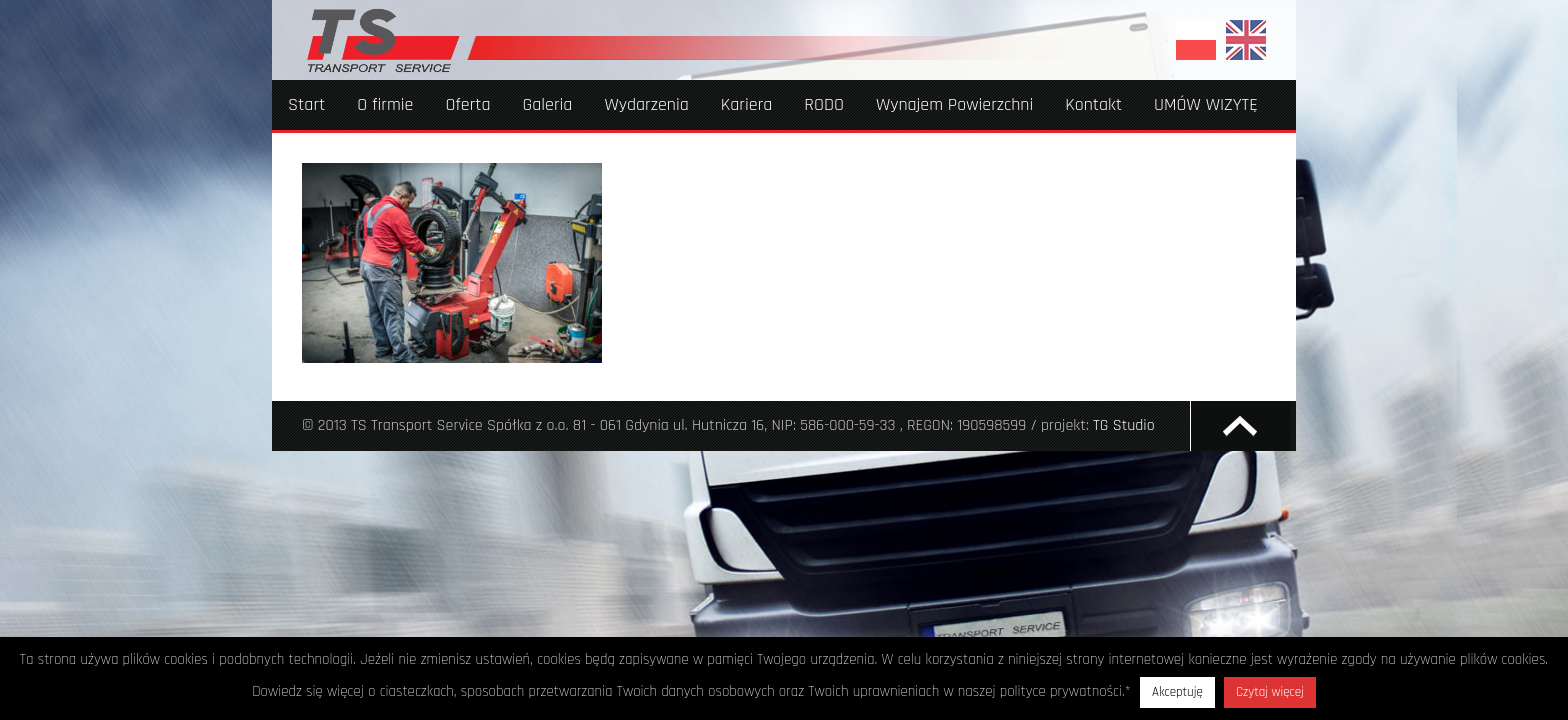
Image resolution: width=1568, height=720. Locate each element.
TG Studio (1124, 425)
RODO (824, 104)
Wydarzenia (646, 104)
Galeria (548, 104)
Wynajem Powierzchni (954, 104)
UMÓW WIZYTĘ (1206, 104)
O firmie (385, 104)
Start (306, 104)
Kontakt (1093, 104)
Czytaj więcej (1270, 692)
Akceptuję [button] (1177, 692)
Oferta (467, 104)
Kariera (747, 104)
